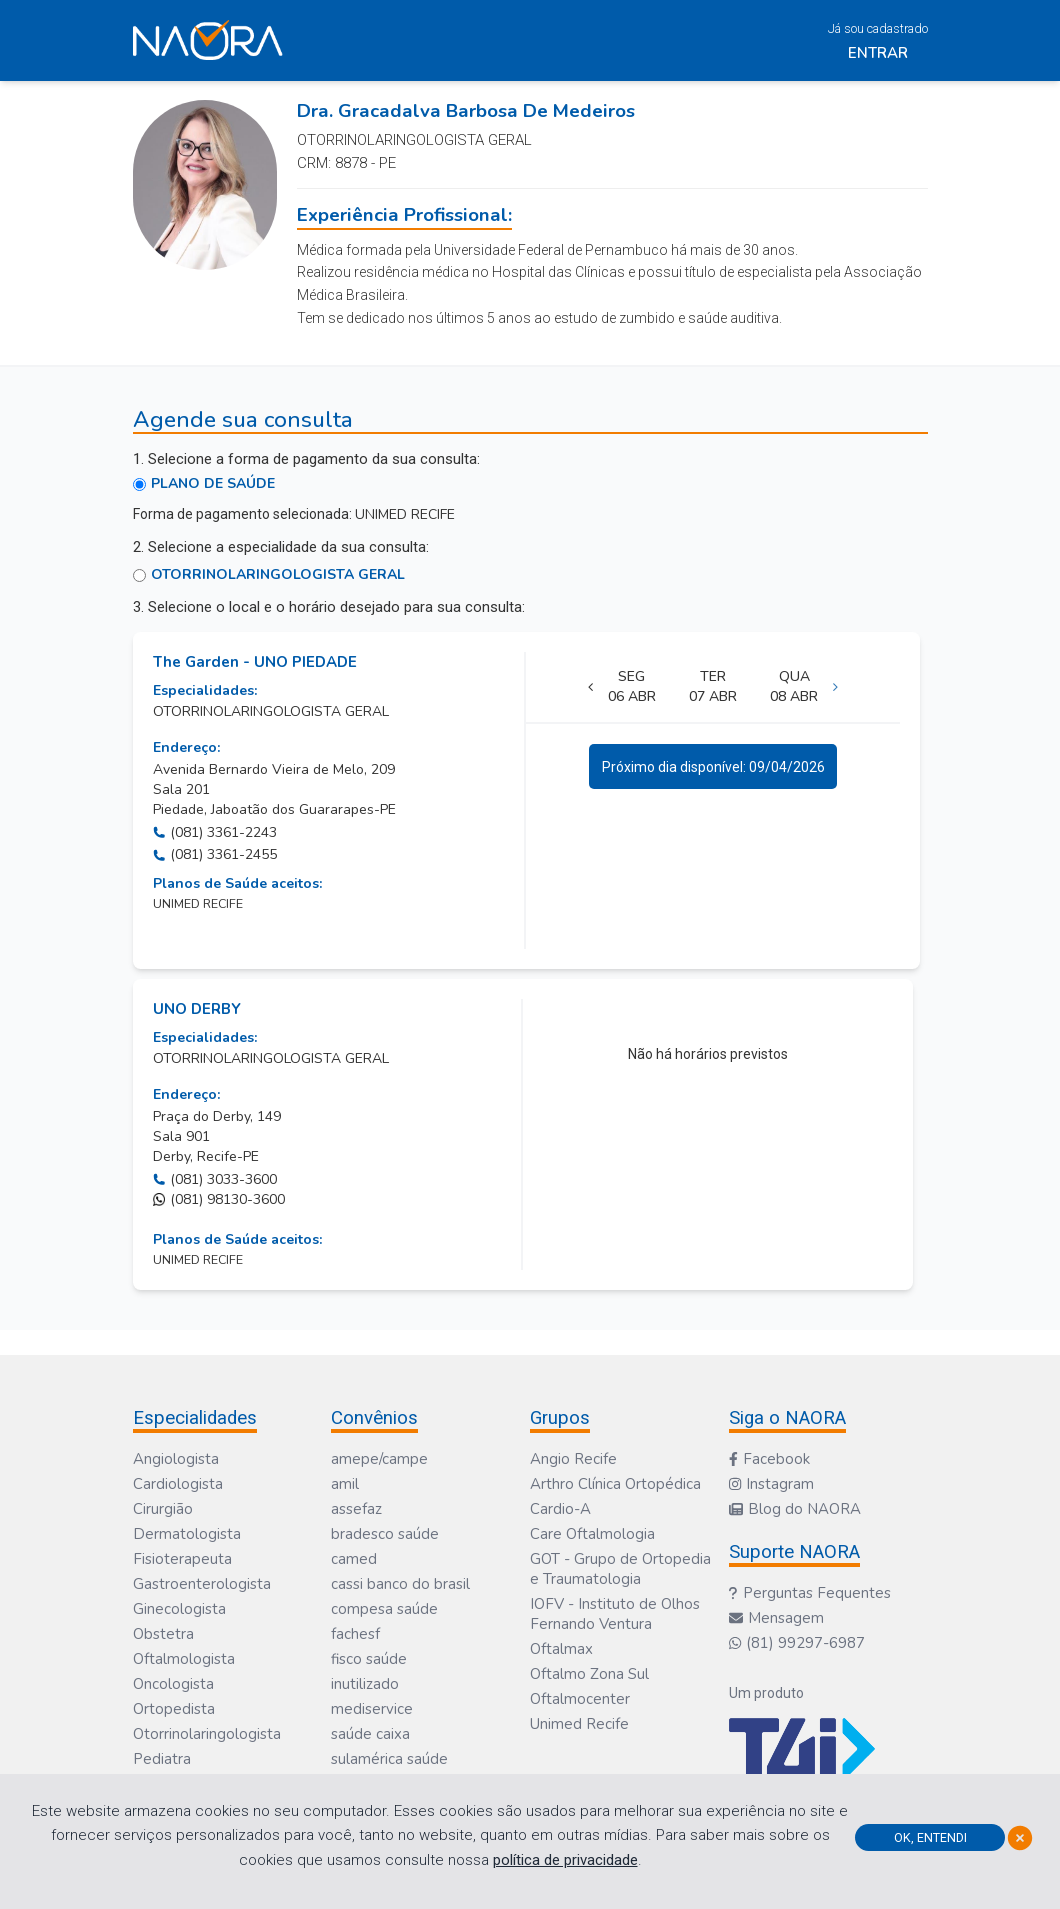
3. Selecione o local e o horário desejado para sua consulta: (329, 607)
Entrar (878, 53)
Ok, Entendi (930, 1837)
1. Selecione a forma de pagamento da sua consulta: (306, 459)
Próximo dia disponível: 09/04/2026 (713, 767)
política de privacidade (565, 1860)
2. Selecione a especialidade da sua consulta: (281, 547)
